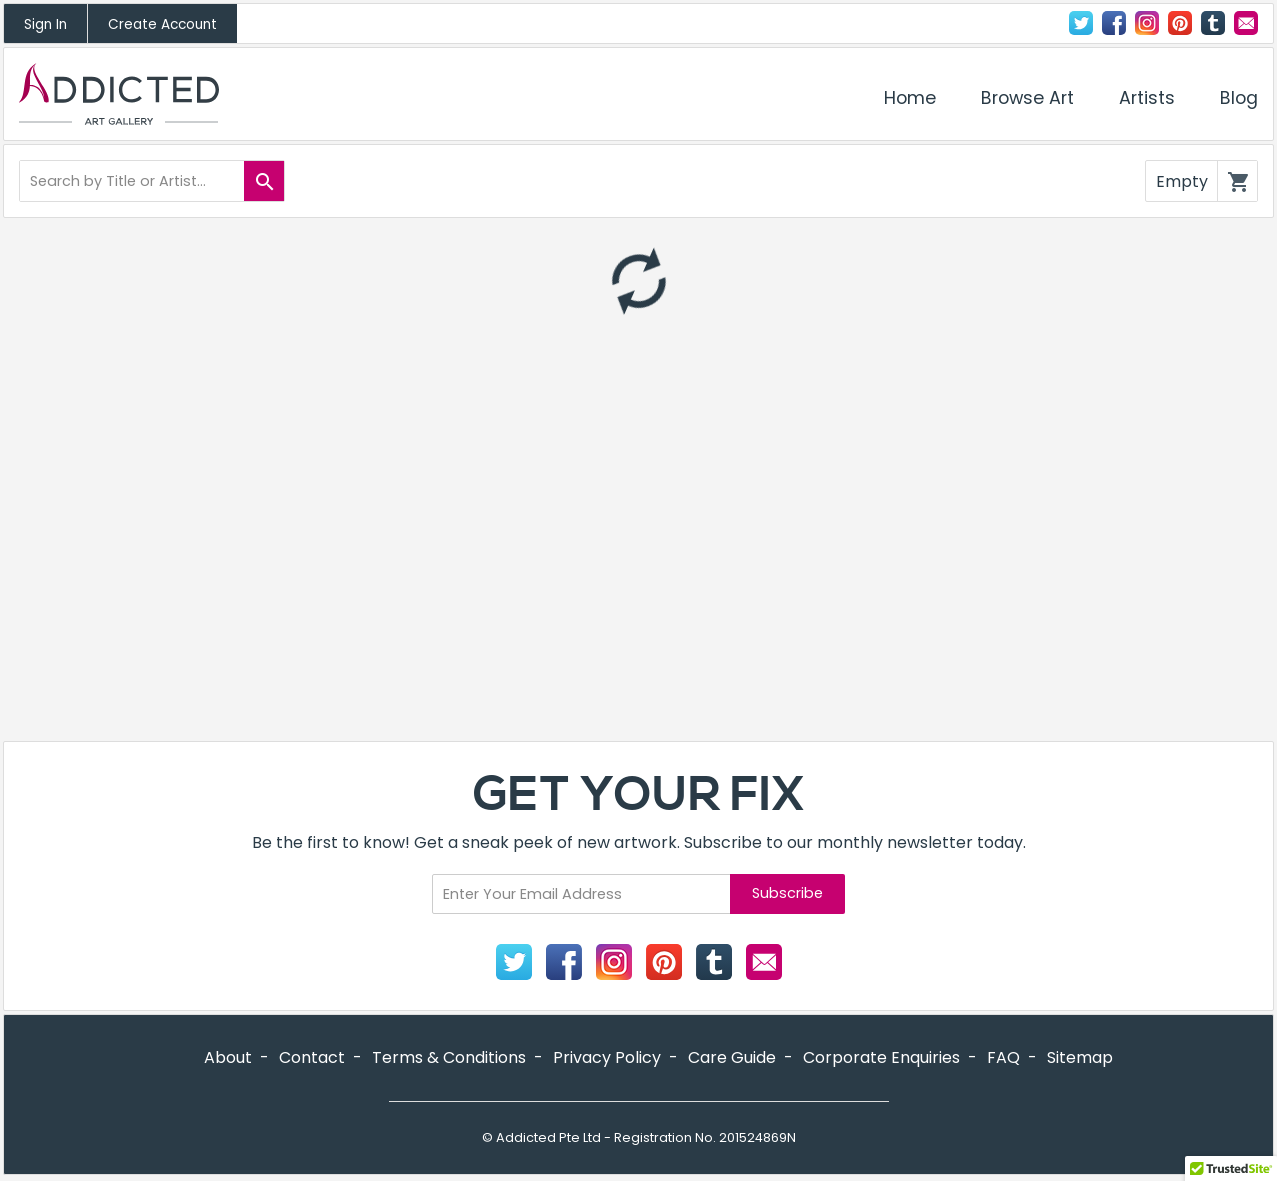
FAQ (1003, 1057)
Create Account (162, 24)
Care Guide (732, 1057)
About (228, 1057)
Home (910, 98)
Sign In (45, 24)
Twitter (1081, 23)
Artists (1147, 98)
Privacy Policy (607, 1057)
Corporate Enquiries (881, 1057)
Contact (1246, 23)
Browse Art (1027, 98)
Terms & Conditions (449, 1057)
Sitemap (1080, 1057)
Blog (1239, 98)
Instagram (1147, 23)
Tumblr (1213, 23)
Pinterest (1180, 23)
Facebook (1114, 23)
